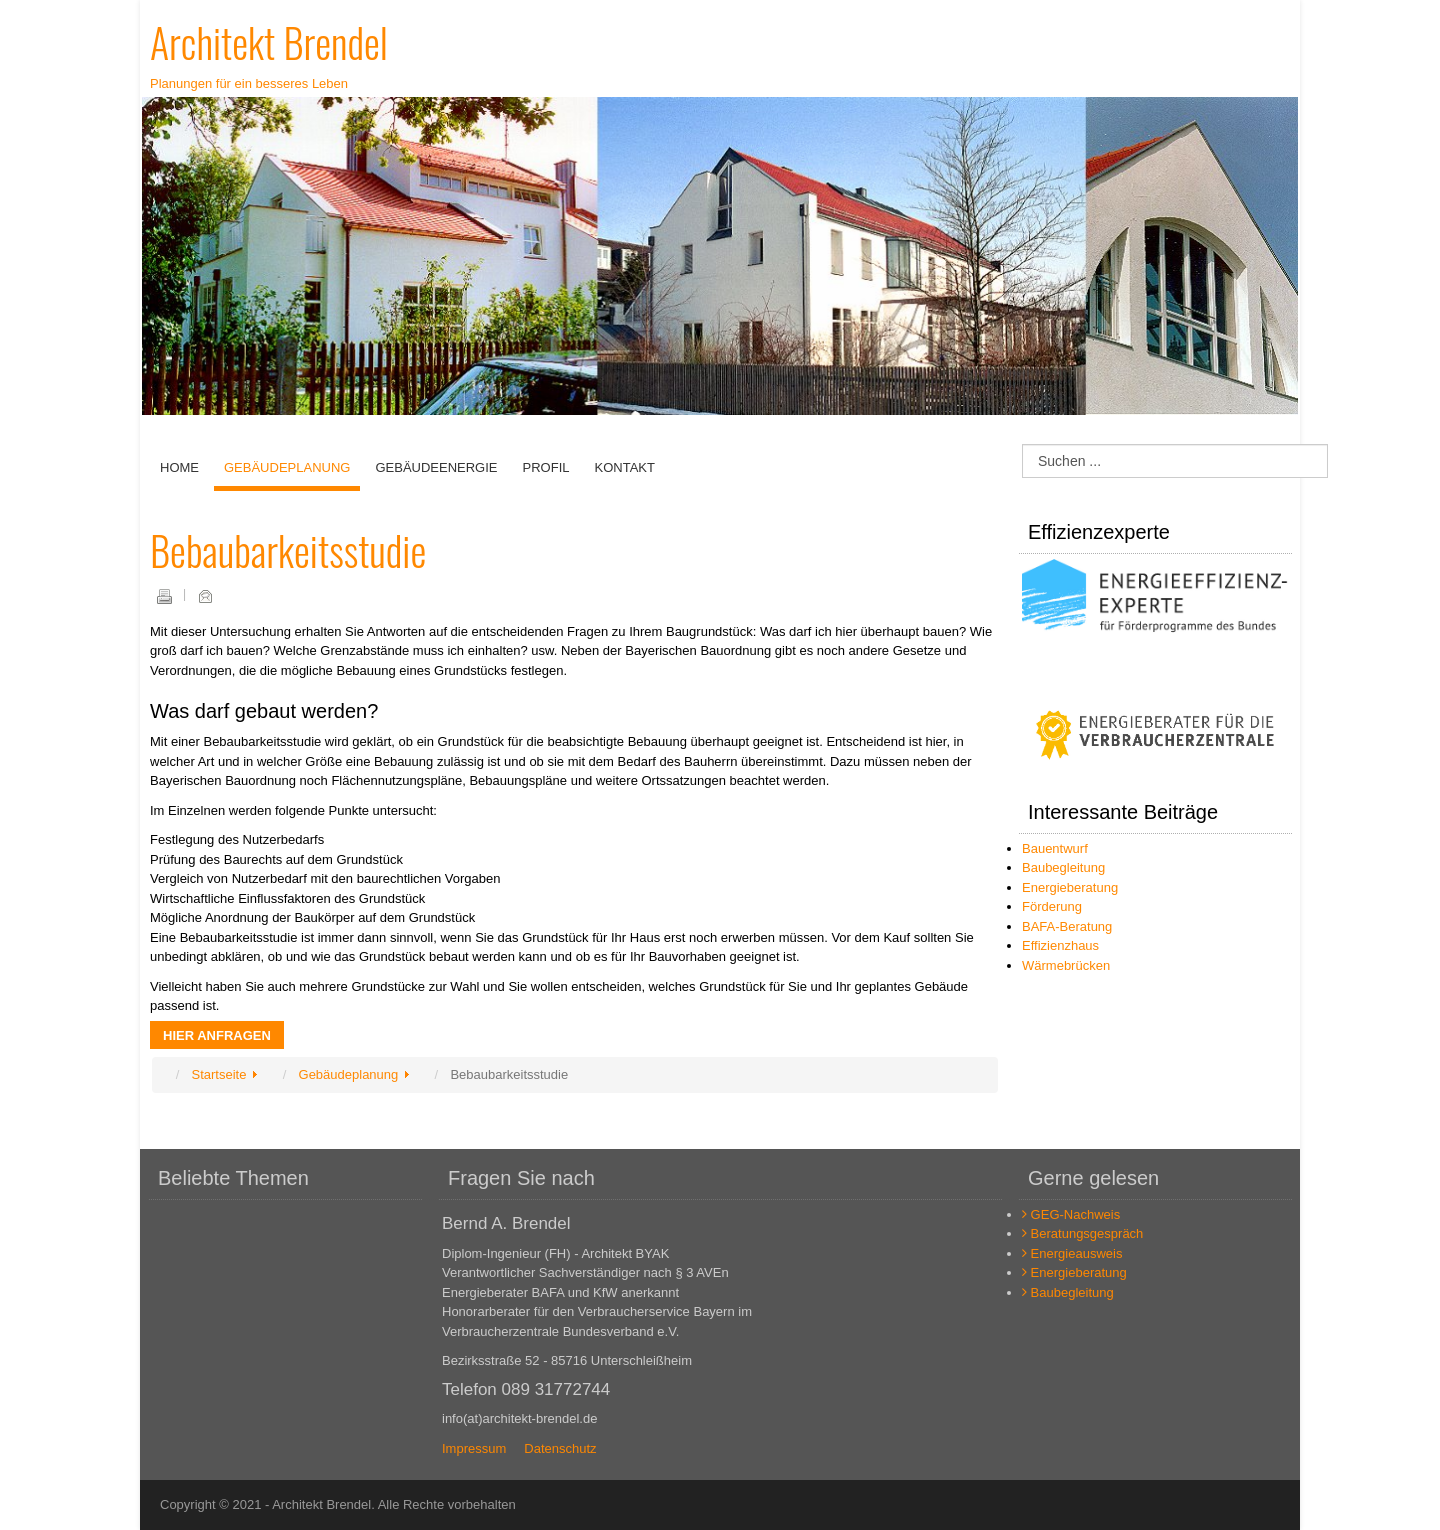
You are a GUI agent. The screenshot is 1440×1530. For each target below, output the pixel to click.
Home (179, 467)
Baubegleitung (1063, 867)
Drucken (164, 596)
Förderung (1052, 906)
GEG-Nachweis (1071, 1214)
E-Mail (205, 596)
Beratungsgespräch (1082, 1233)
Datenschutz (560, 1448)
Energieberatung (1070, 887)
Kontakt (624, 467)
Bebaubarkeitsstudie (288, 550)
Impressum (474, 1448)
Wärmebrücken (1066, 965)
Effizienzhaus (1060, 945)
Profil (546, 467)
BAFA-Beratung (1067, 926)
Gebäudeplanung (287, 467)
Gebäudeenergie (436, 467)
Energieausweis (1072, 1253)
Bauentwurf (1055, 848)
